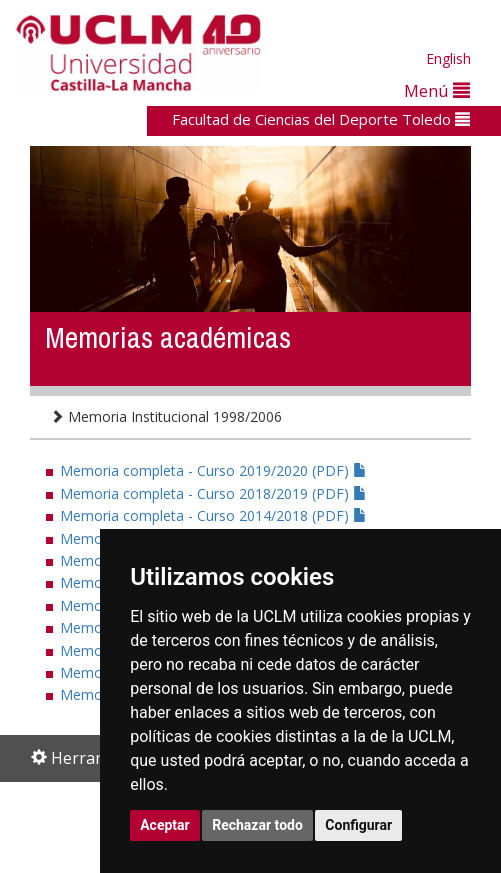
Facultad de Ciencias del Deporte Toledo (321, 119)
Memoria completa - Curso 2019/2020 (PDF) (213, 470)
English (448, 58)
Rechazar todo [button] (257, 825)
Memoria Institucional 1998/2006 (166, 416)
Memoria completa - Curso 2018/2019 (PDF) (213, 493)
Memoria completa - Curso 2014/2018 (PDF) (213, 515)
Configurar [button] (358, 825)
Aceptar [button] (165, 825)
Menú (437, 90)
